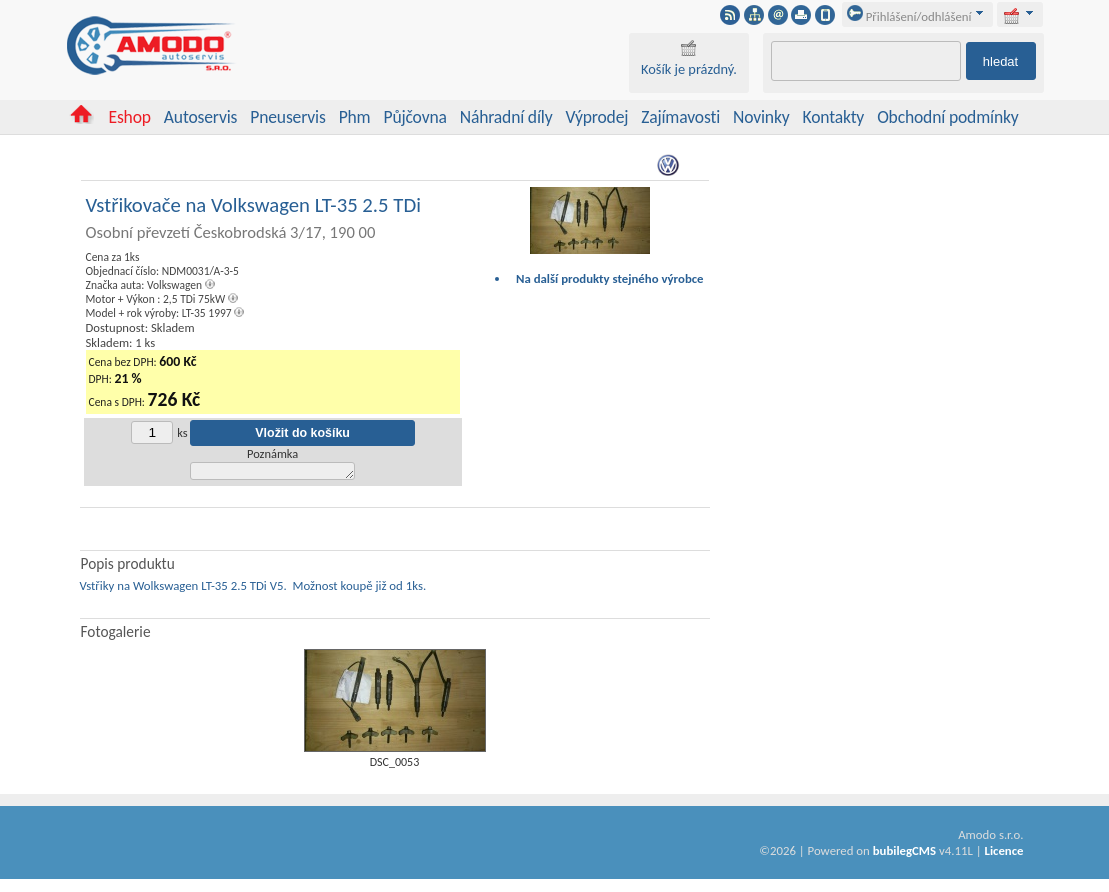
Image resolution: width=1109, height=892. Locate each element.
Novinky (761, 117)
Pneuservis (287, 117)
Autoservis (200, 117)
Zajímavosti (680, 117)
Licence (1003, 853)
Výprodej (596, 117)
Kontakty (834, 117)
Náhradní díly (506, 117)
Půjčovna (414, 117)
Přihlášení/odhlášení (909, 16)
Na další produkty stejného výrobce (610, 278)
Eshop (129, 117)
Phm (355, 117)
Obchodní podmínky (947, 117)
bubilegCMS (904, 853)
